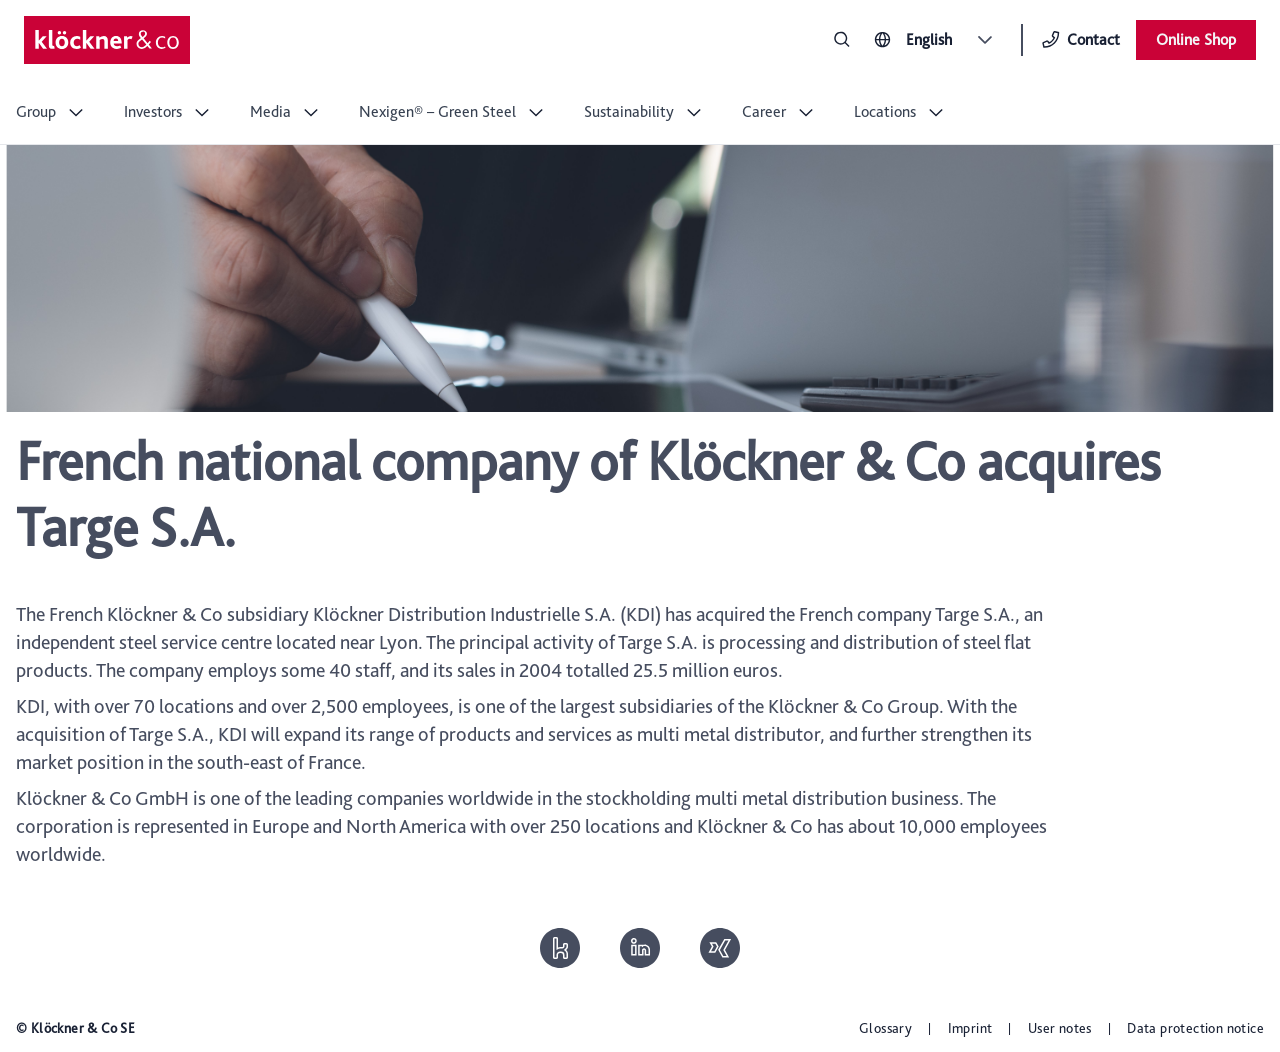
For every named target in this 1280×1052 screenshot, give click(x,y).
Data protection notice (1195, 1028)
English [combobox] (929, 39)
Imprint (970, 1028)
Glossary (885, 1028)
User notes (1060, 1028)
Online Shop (1196, 39)
